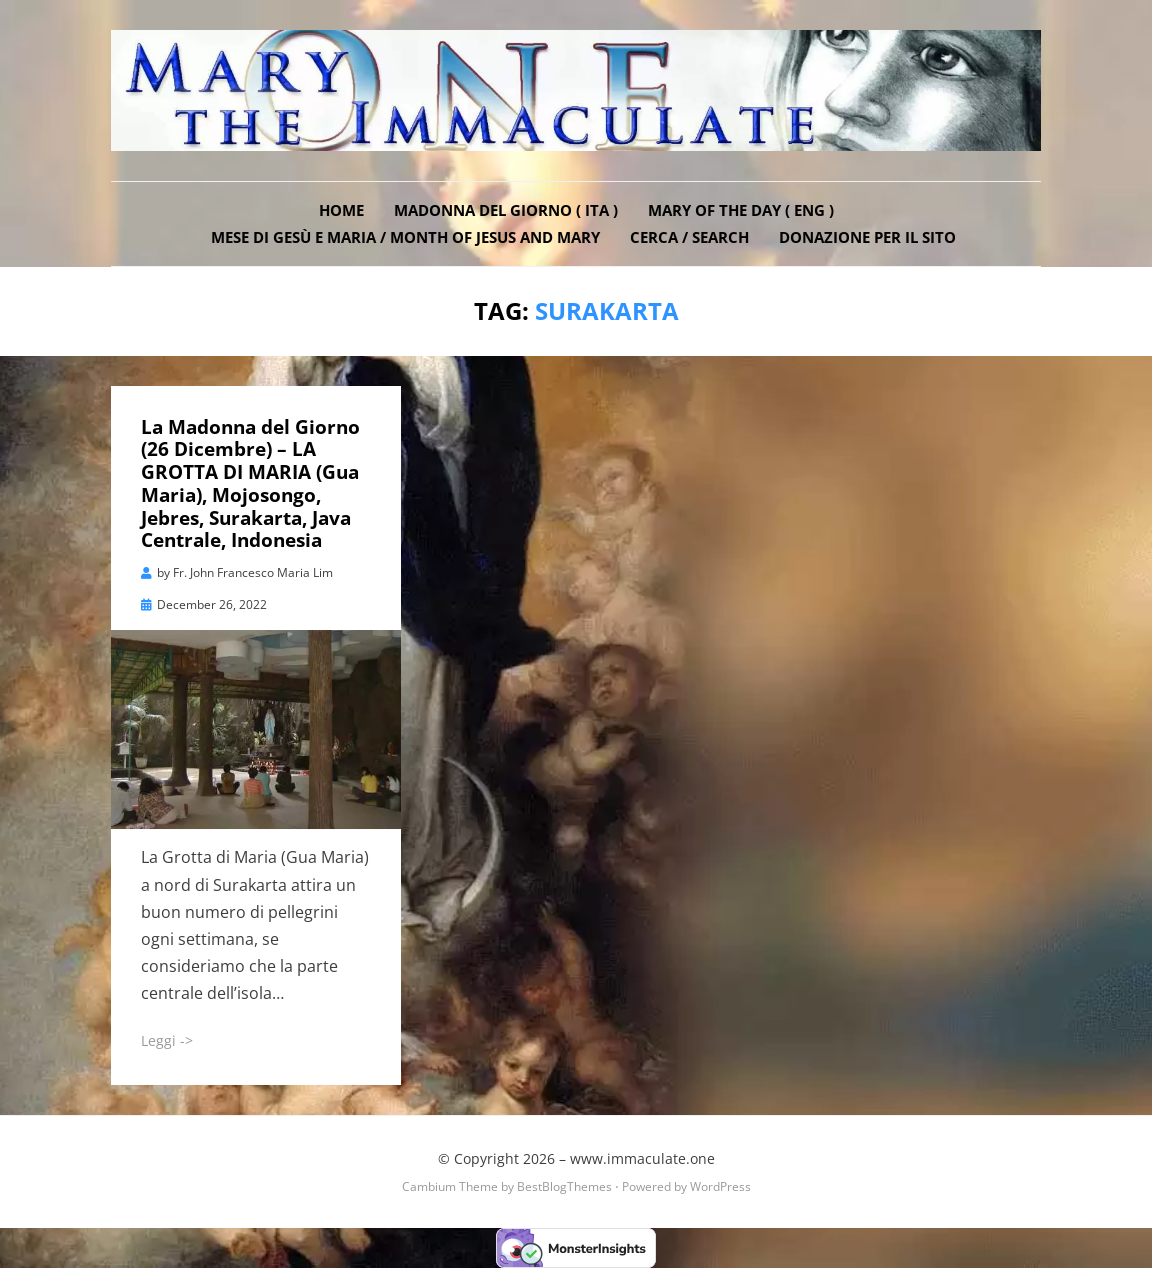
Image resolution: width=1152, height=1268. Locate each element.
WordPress (720, 1186)
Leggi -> (167, 1040)
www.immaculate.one (642, 1158)
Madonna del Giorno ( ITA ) (506, 210)
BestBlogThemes (564, 1186)
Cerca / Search (689, 237)
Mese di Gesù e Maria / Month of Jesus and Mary (405, 237)
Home (341, 210)
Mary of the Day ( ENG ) (741, 210)
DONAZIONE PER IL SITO (867, 237)
